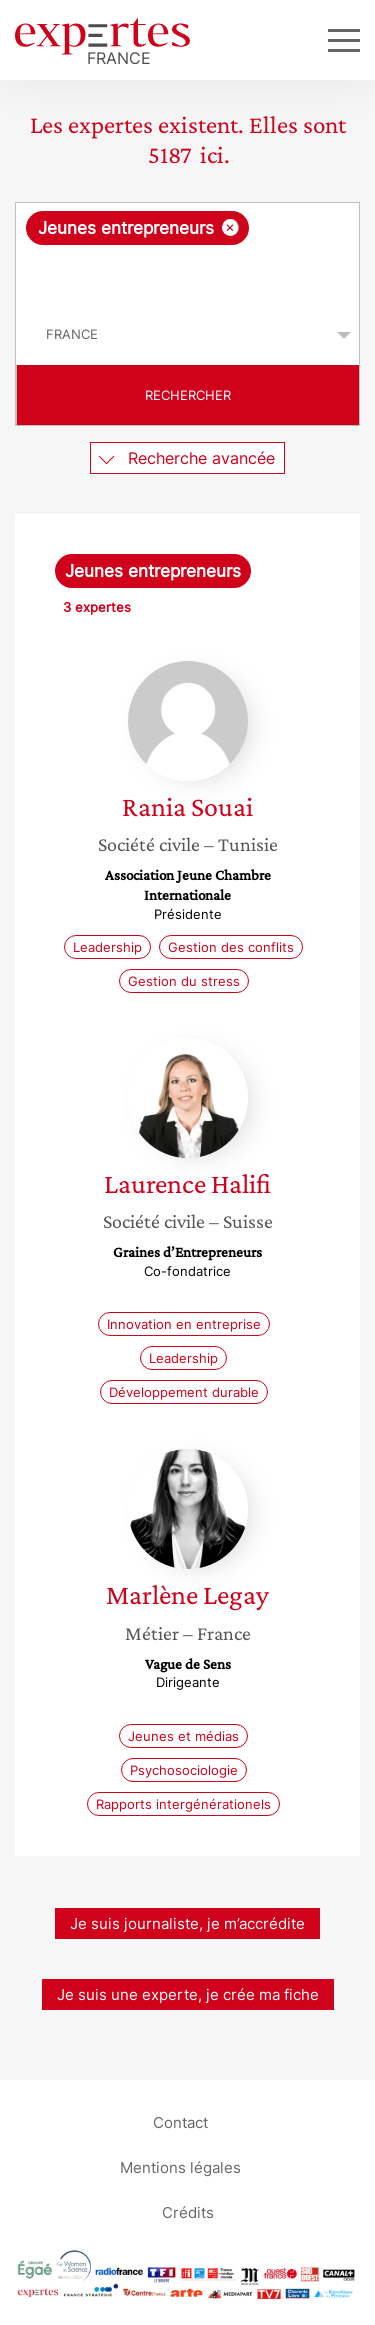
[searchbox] (189, 275)
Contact (180, 2122)
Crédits (188, 2212)
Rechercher (188, 395)
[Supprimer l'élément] (230, 227)
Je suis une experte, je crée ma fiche (188, 1994)
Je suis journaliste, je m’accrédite (187, 1923)
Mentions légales (180, 2167)
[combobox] (187, 254)
